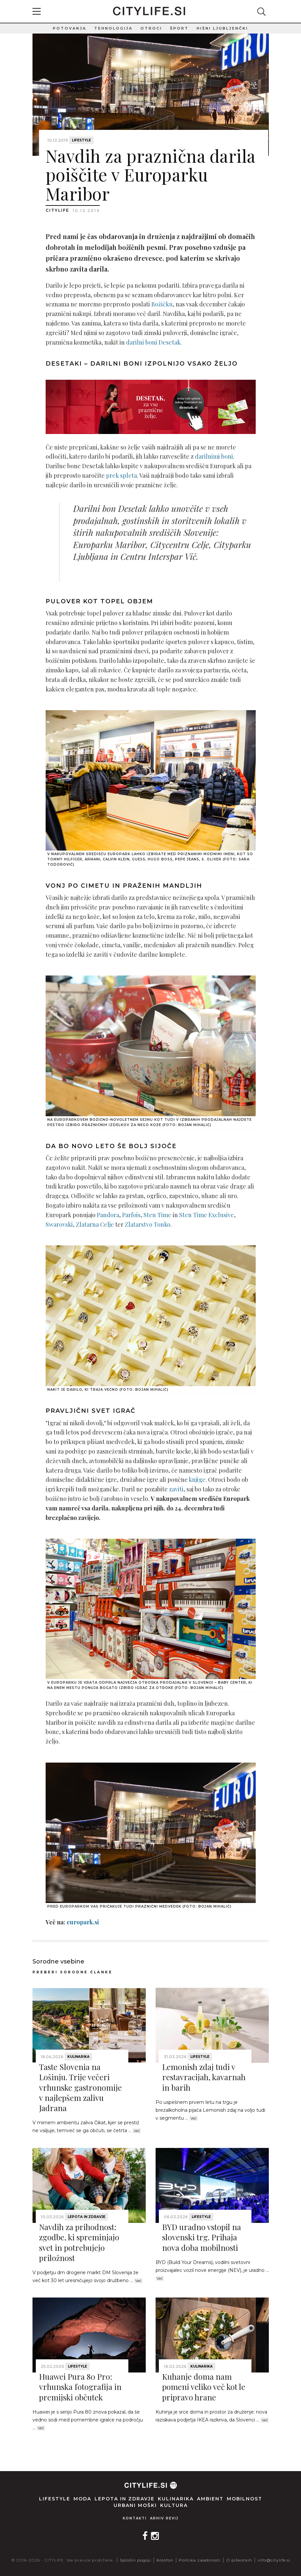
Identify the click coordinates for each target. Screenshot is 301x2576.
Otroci (151, 28)
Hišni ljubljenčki (222, 28)
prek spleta (121, 475)
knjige (197, 1479)
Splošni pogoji (135, 2560)
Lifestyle (81, 140)
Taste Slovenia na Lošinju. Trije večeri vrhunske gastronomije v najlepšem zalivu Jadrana (80, 2087)
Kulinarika (78, 2057)
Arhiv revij (164, 2518)
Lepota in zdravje (86, 2217)
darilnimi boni (214, 456)
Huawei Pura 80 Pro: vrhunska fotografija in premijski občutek (80, 2386)
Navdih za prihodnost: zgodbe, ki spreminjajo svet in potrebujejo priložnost (79, 2242)
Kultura (174, 2505)
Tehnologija (113, 28)
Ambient (210, 2499)
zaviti (176, 1489)
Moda (82, 2499)
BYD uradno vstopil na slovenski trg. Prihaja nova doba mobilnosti (201, 2237)
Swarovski (59, 1224)
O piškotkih (239, 2560)
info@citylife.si (274, 2560)
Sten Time (157, 1215)
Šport (179, 28)
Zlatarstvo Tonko (147, 1224)
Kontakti (135, 2518)
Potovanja (69, 28)
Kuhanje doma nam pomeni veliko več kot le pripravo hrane (203, 2386)
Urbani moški (135, 2505)
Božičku (162, 304)
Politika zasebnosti (200, 2560)
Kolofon (165, 2560)
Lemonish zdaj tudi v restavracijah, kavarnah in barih (204, 2076)
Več (137, 2131)
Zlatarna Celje (95, 1224)
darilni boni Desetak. (154, 342)
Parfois (131, 1215)
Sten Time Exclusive (206, 1215)
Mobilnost (244, 2499)
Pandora (108, 1215)
